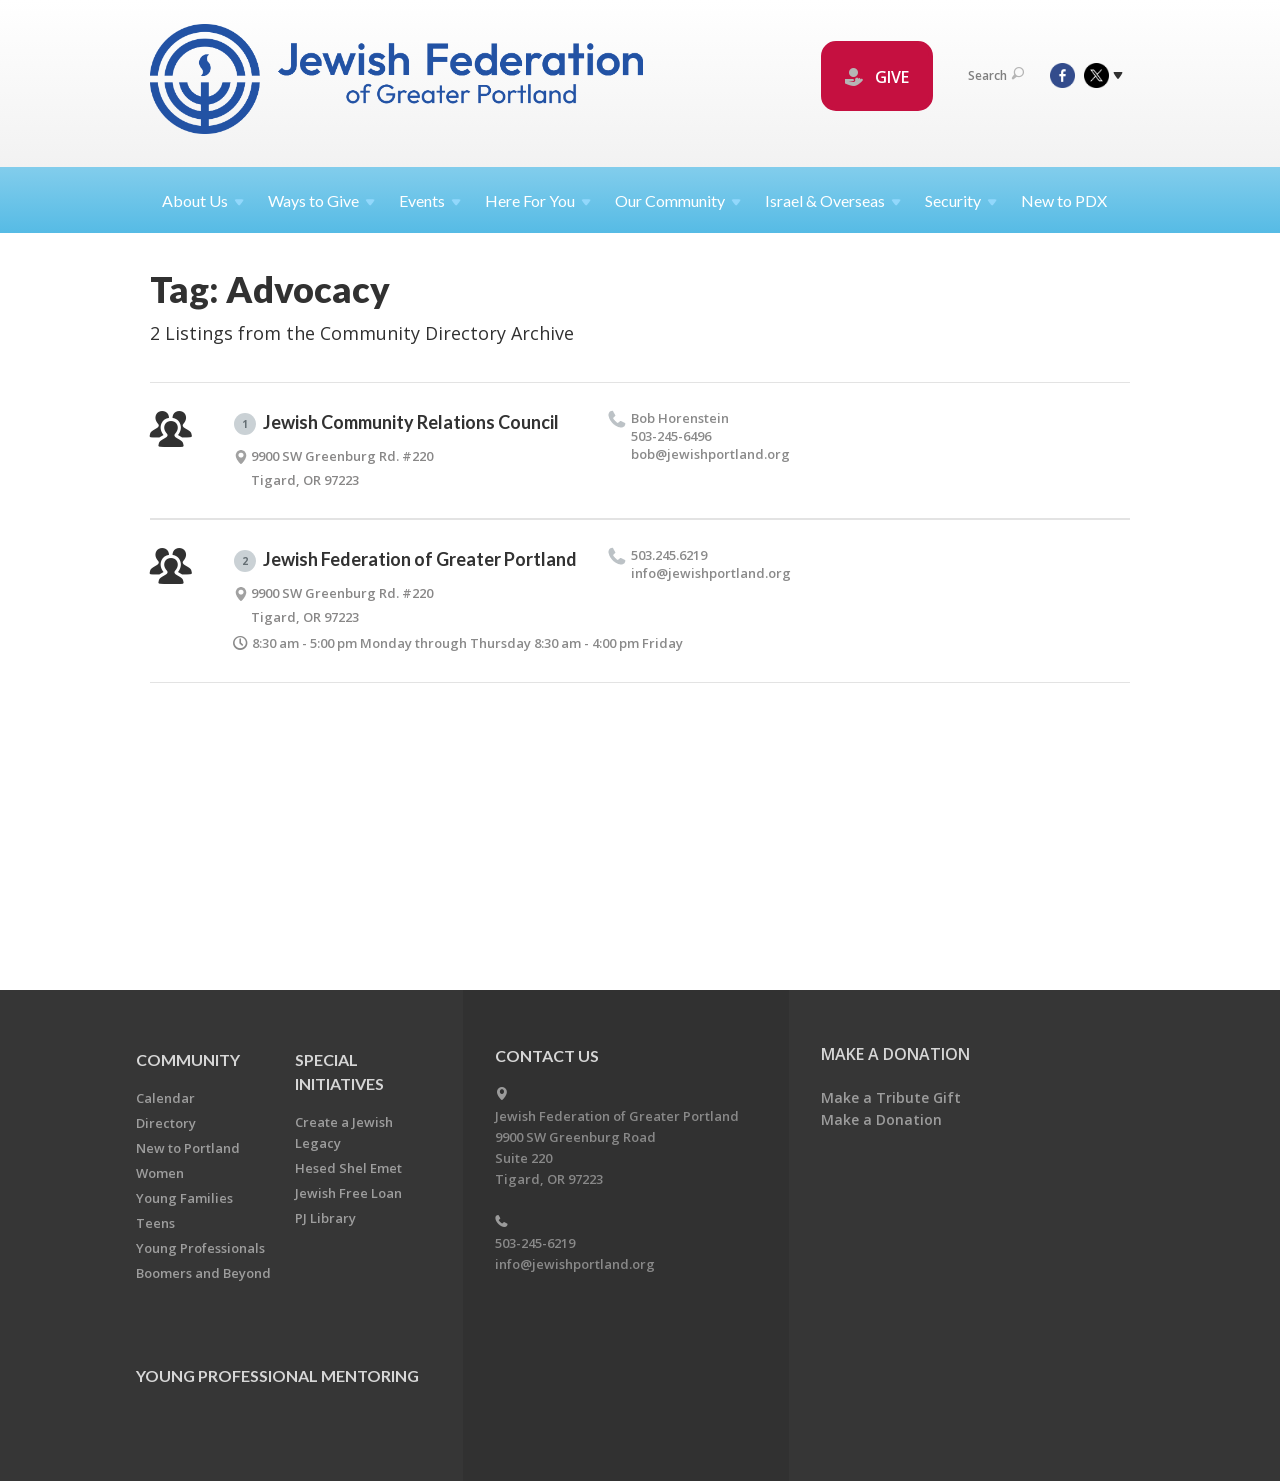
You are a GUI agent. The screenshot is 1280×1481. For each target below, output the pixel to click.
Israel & (833, 200)
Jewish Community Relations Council (396, 423)
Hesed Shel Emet (348, 1168)
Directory (166, 1123)
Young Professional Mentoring (277, 1375)
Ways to (321, 200)
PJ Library (325, 1218)
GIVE (877, 77)
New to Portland (188, 1148)
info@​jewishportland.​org (711, 573)
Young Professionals (200, 1248)
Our (678, 200)
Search (996, 75)
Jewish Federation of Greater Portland (405, 560)
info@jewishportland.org (575, 1264)
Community (188, 1059)
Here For (538, 200)
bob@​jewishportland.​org (710, 454)
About (203, 200)
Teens (155, 1223)
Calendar (165, 1098)
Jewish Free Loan (348, 1193)
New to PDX (1064, 200)
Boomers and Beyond (203, 1273)
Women (160, 1173)
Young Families (184, 1198)
